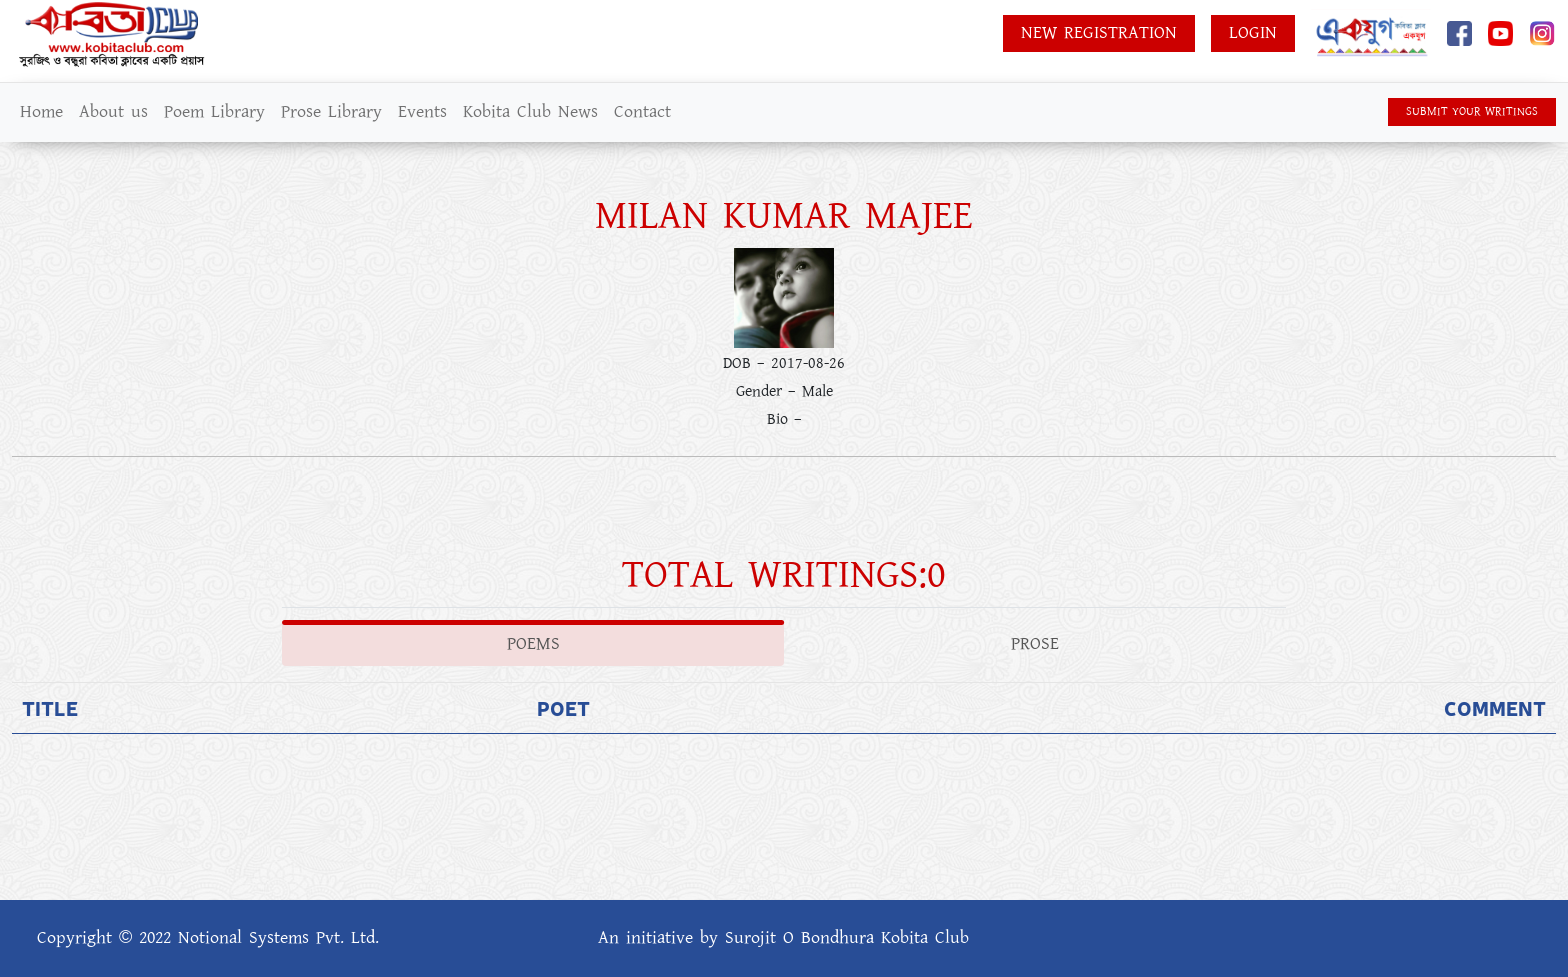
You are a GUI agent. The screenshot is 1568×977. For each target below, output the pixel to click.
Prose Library (331, 112)
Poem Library (214, 112)
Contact (642, 112)
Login (1253, 33)
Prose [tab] (1035, 644)
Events (422, 112)
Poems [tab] (533, 644)
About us (113, 112)
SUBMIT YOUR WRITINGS (1472, 111)
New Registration (1099, 33)
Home (41, 112)
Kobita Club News (530, 112)
